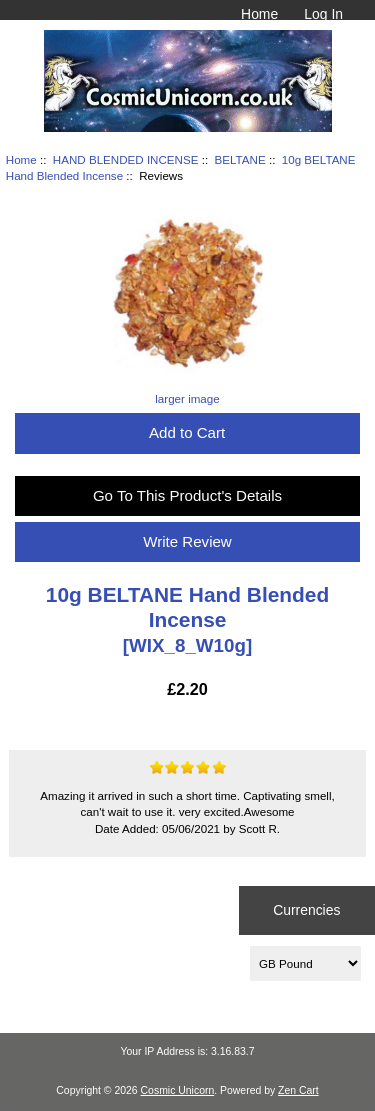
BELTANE (240, 159)
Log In (323, 14)
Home (259, 14)
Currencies (306, 910)
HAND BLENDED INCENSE (126, 159)
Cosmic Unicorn (178, 1090)
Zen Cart (298, 1090)
